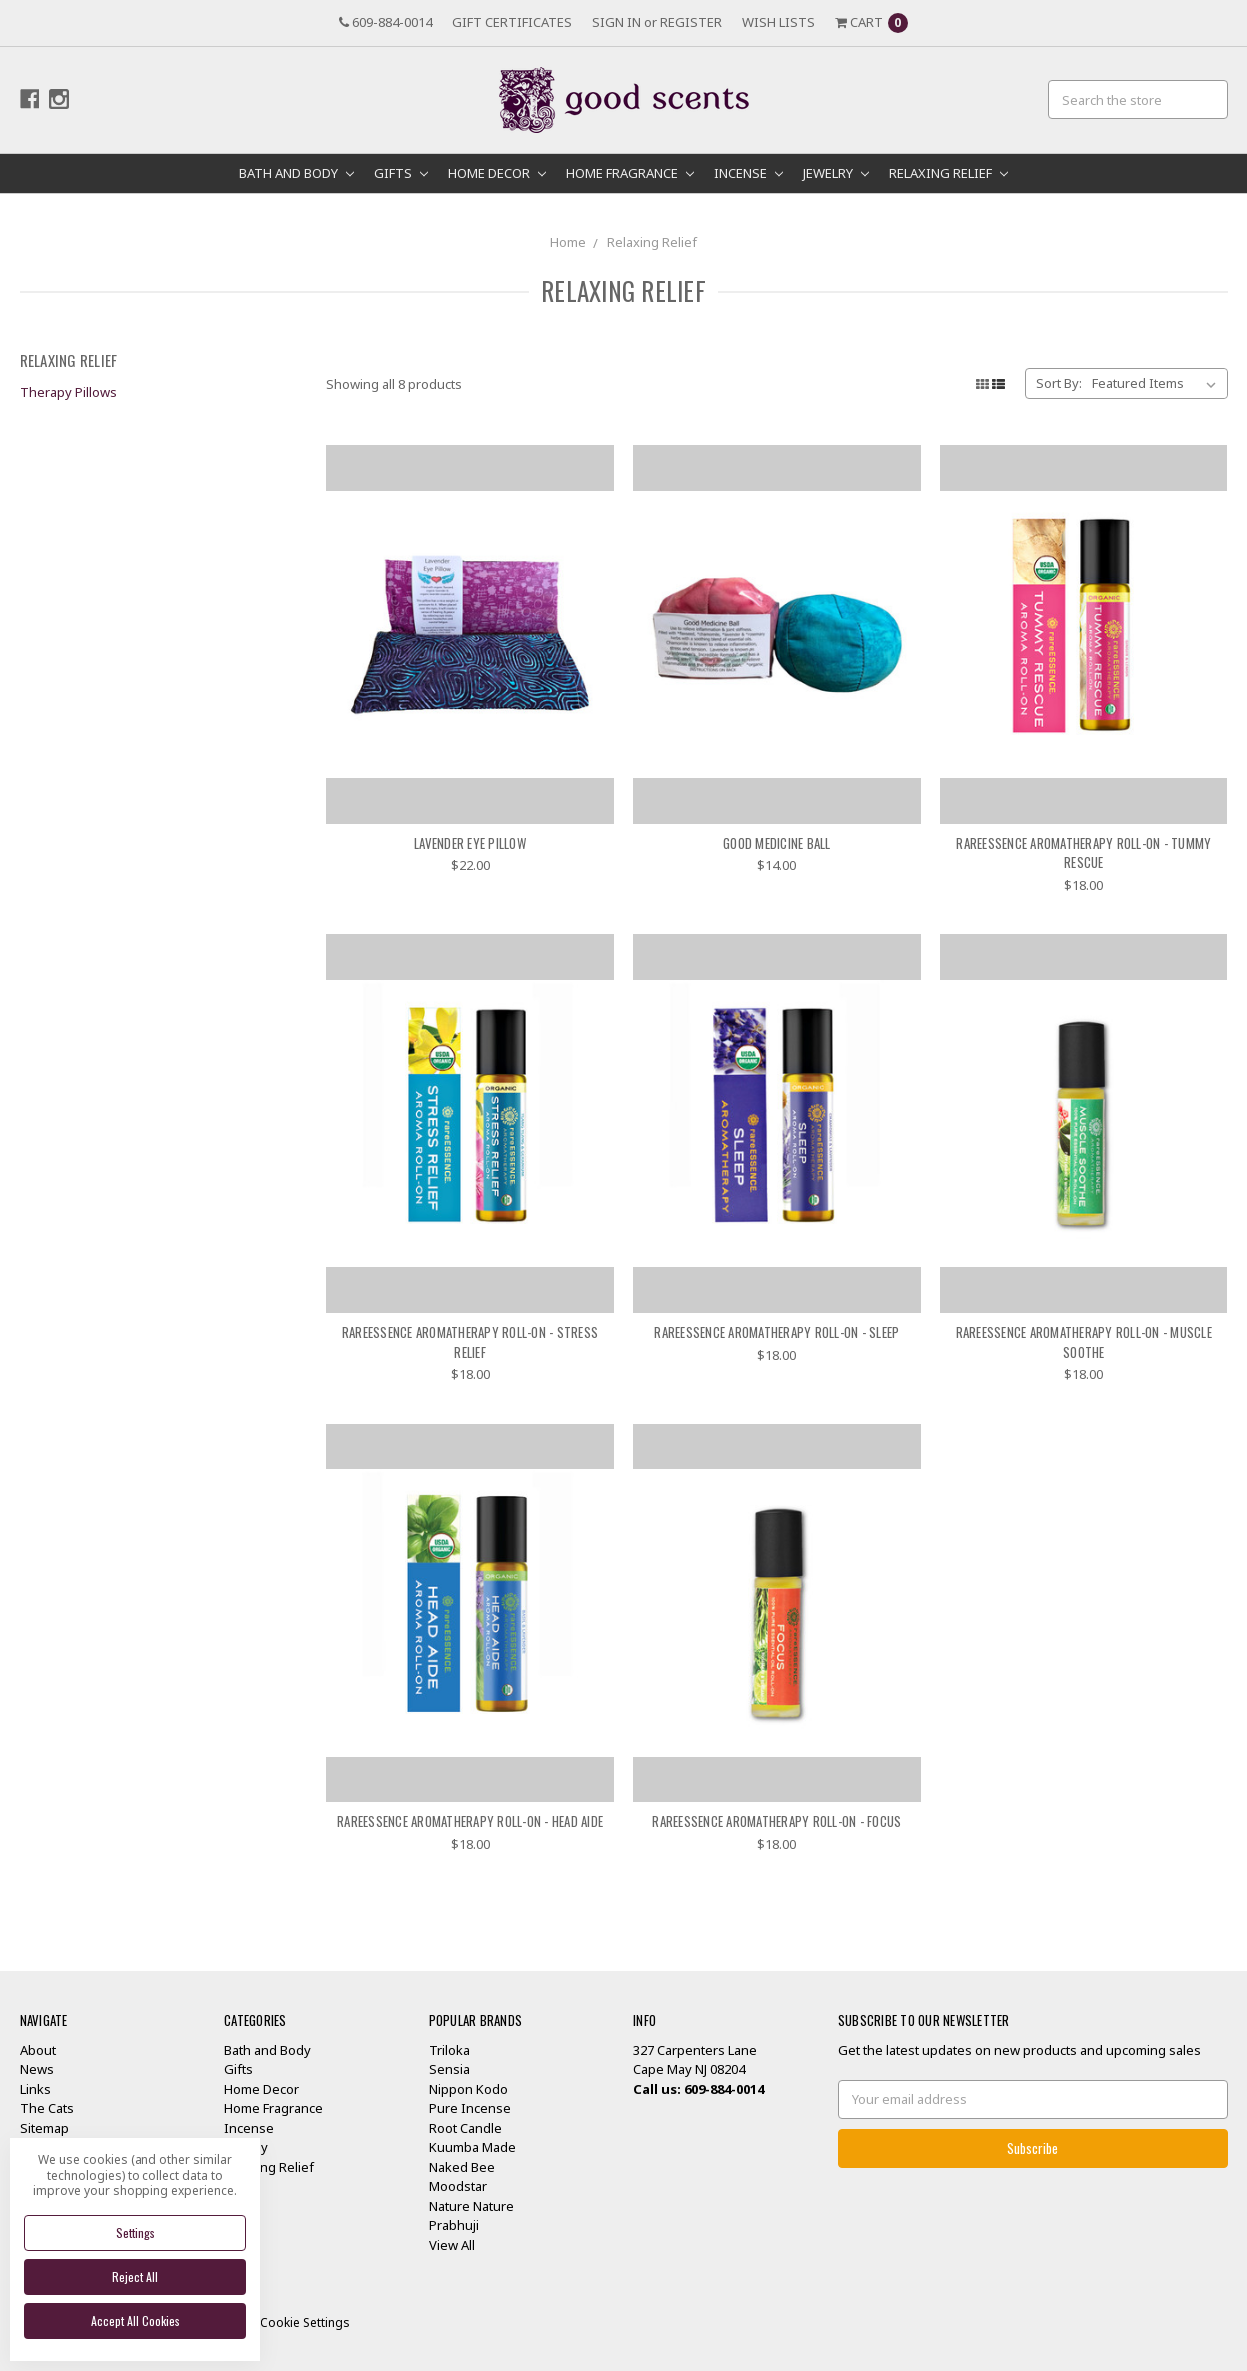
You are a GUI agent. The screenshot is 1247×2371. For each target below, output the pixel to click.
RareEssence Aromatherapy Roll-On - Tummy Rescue (1083, 853)
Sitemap (44, 2128)
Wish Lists (778, 22)
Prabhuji (454, 2225)
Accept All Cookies (135, 2320)
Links (35, 2089)
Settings (135, 2232)
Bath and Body (296, 173)
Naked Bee (462, 2167)
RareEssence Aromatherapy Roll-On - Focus (776, 1821)
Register (691, 22)
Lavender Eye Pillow (470, 843)
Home (568, 242)
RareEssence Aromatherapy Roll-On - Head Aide (470, 1821)
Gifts (401, 173)
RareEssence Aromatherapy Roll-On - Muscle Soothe (1084, 1342)
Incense (748, 173)
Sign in (616, 22)
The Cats (47, 2108)
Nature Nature (471, 2206)
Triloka (449, 2050)
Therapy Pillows (68, 392)
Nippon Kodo (468, 2089)
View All (452, 2245)
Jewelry (836, 173)
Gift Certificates (512, 22)
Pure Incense (470, 2108)
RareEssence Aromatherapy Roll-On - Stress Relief (470, 1342)
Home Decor (497, 173)
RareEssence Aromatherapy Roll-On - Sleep (776, 1332)
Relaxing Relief (948, 173)
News (37, 2069)
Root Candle (465, 2128)
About (38, 2050)
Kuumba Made (472, 2147)
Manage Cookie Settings (280, 2322)
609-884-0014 (385, 22)
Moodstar (458, 2186)
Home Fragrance (630, 173)
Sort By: (1059, 383)
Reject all (135, 2276)
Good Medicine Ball (777, 843)
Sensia (449, 2069)
